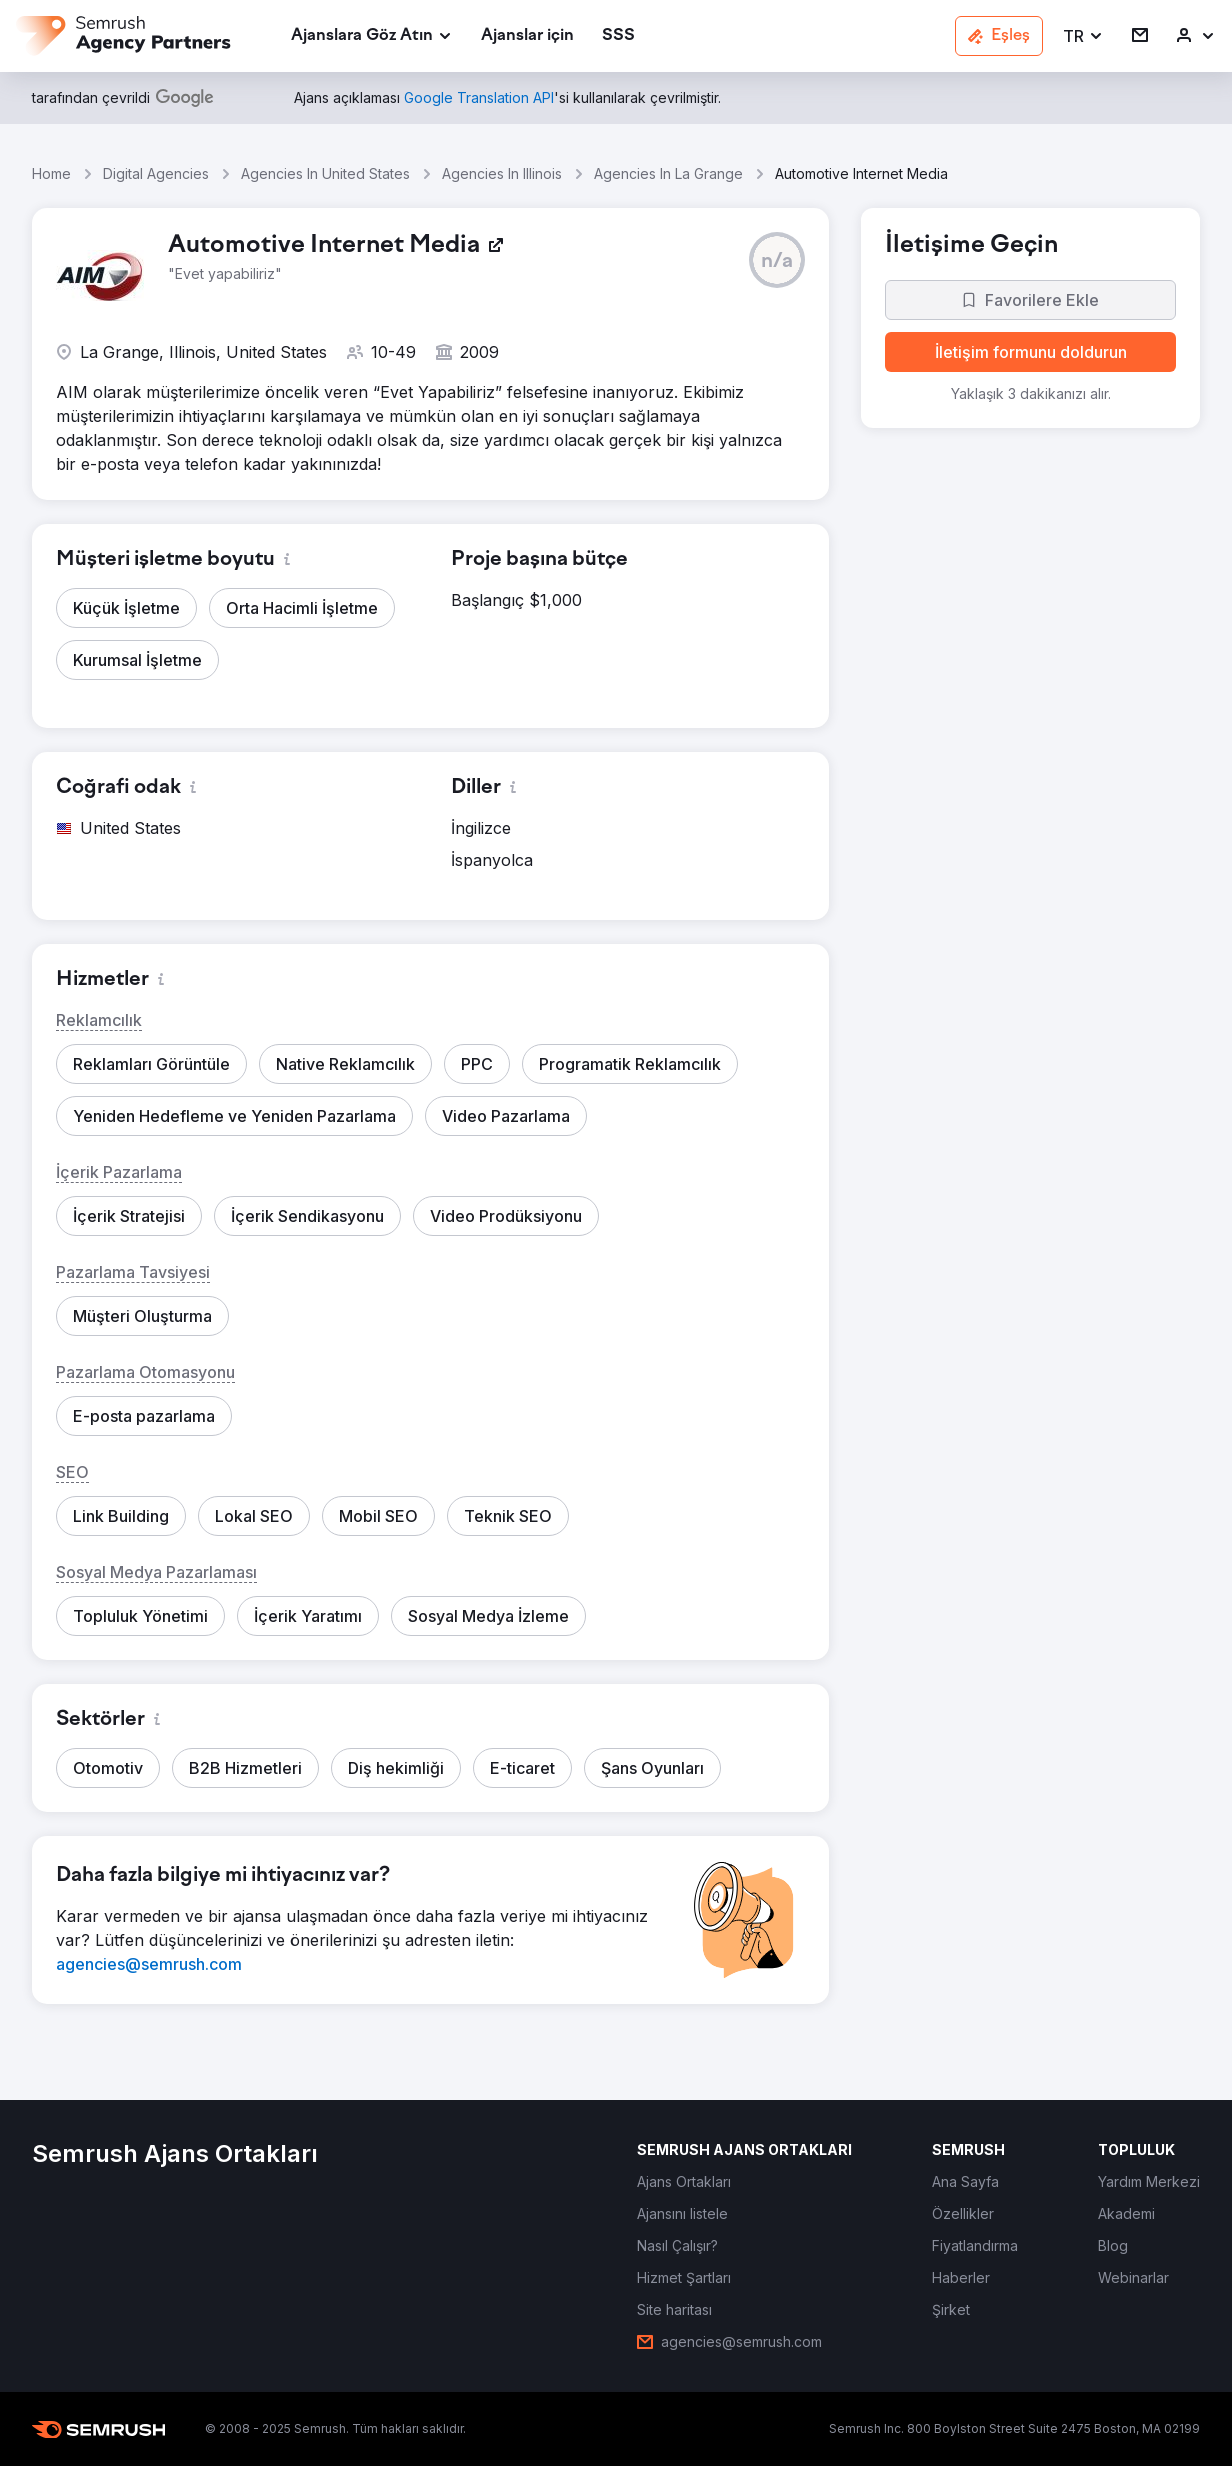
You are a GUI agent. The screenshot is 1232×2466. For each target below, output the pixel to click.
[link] (527, 36)
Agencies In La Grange (668, 173)
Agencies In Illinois (502, 173)
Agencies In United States (325, 173)
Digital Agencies (156, 173)
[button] (1083, 36)
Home (51, 173)
